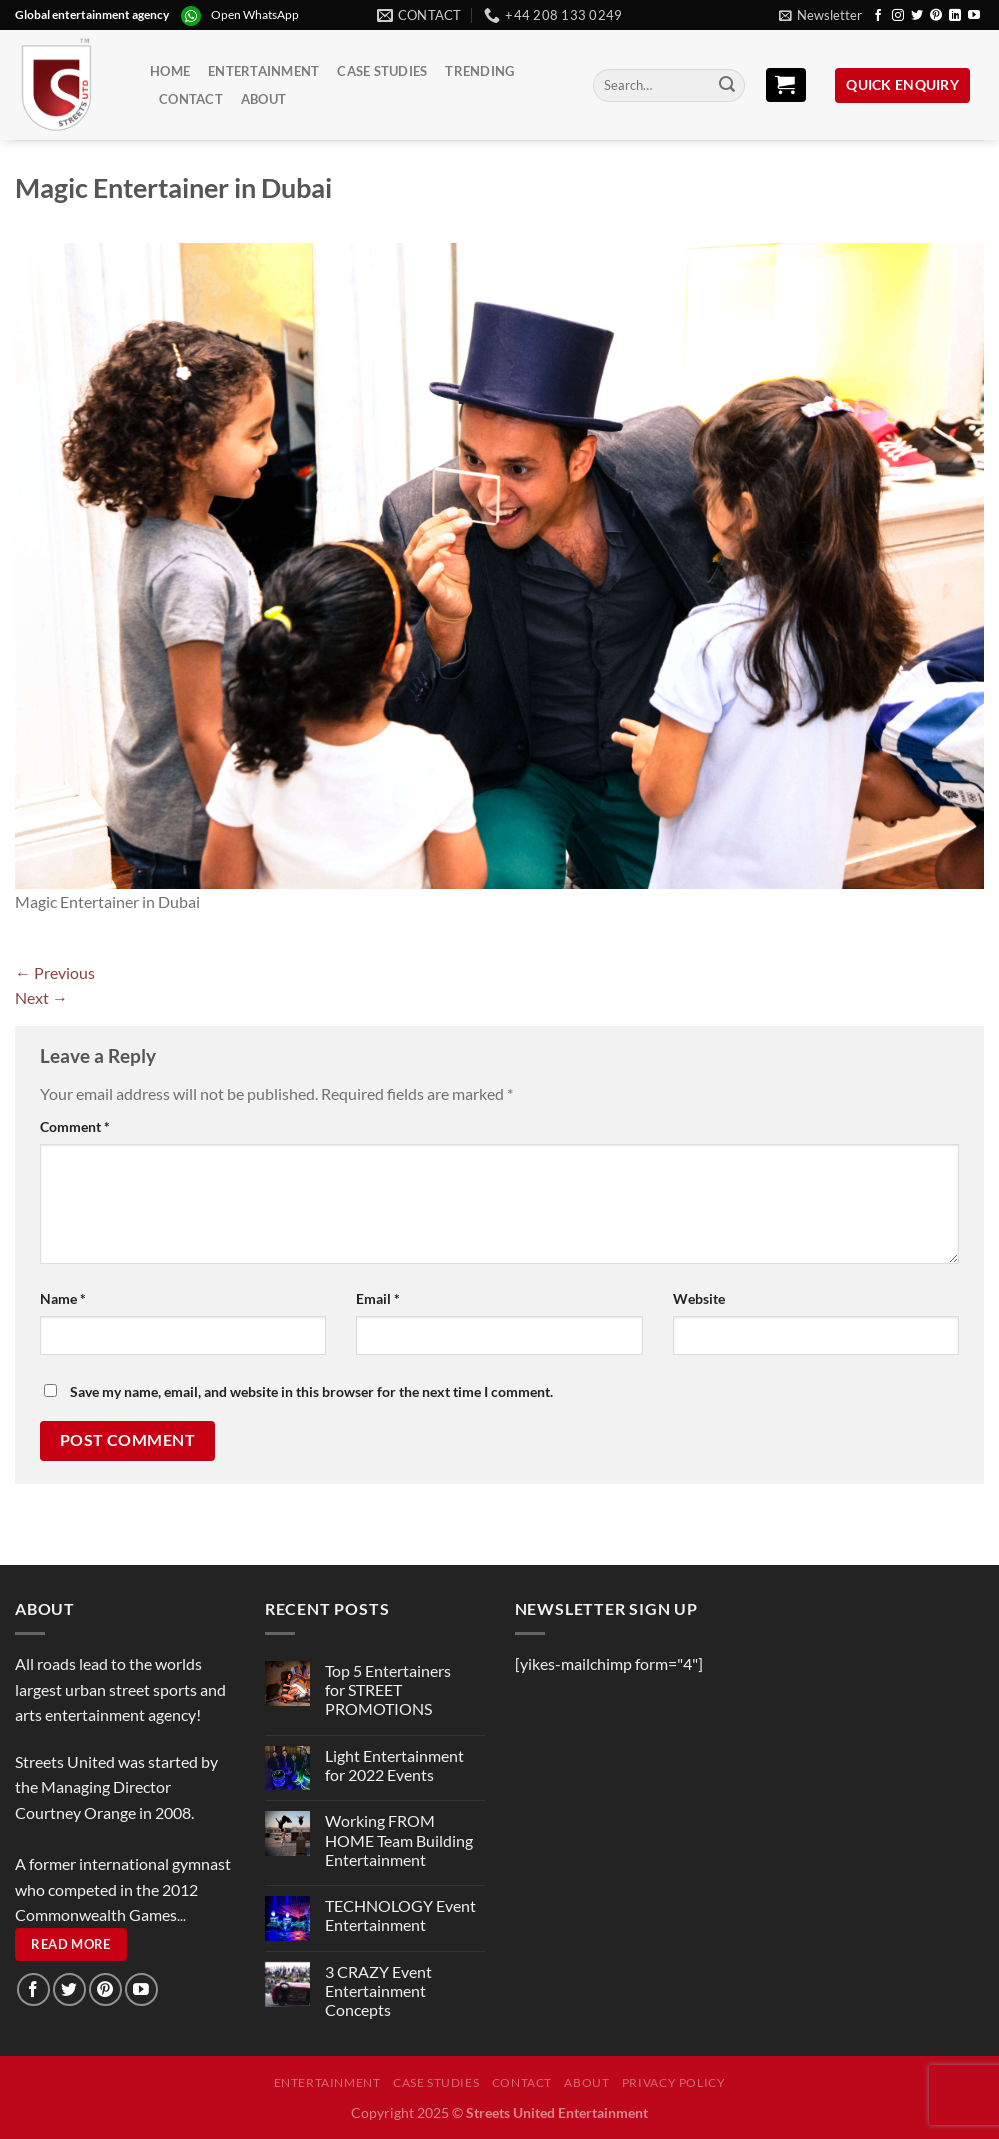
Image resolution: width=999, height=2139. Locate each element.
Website (699, 1298)
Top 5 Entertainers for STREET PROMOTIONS (388, 1689)
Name (63, 1298)
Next (41, 997)
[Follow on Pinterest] (936, 16)
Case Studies (382, 71)
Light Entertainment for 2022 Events (394, 1765)
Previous (55, 972)
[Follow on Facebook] (878, 16)
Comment (75, 1126)
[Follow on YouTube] (974, 16)
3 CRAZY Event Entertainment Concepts (378, 1990)
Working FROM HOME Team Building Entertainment (399, 1839)
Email (378, 1298)
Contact (191, 99)
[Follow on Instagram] (898, 16)
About (263, 99)
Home (170, 71)
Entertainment (263, 71)
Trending (479, 71)
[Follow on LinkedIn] (955, 16)
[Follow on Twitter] (917, 16)
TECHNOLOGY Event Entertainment (400, 1915)
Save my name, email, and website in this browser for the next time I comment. (311, 1391)
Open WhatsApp (255, 14)
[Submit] (727, 86)
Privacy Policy (674, 2082)
